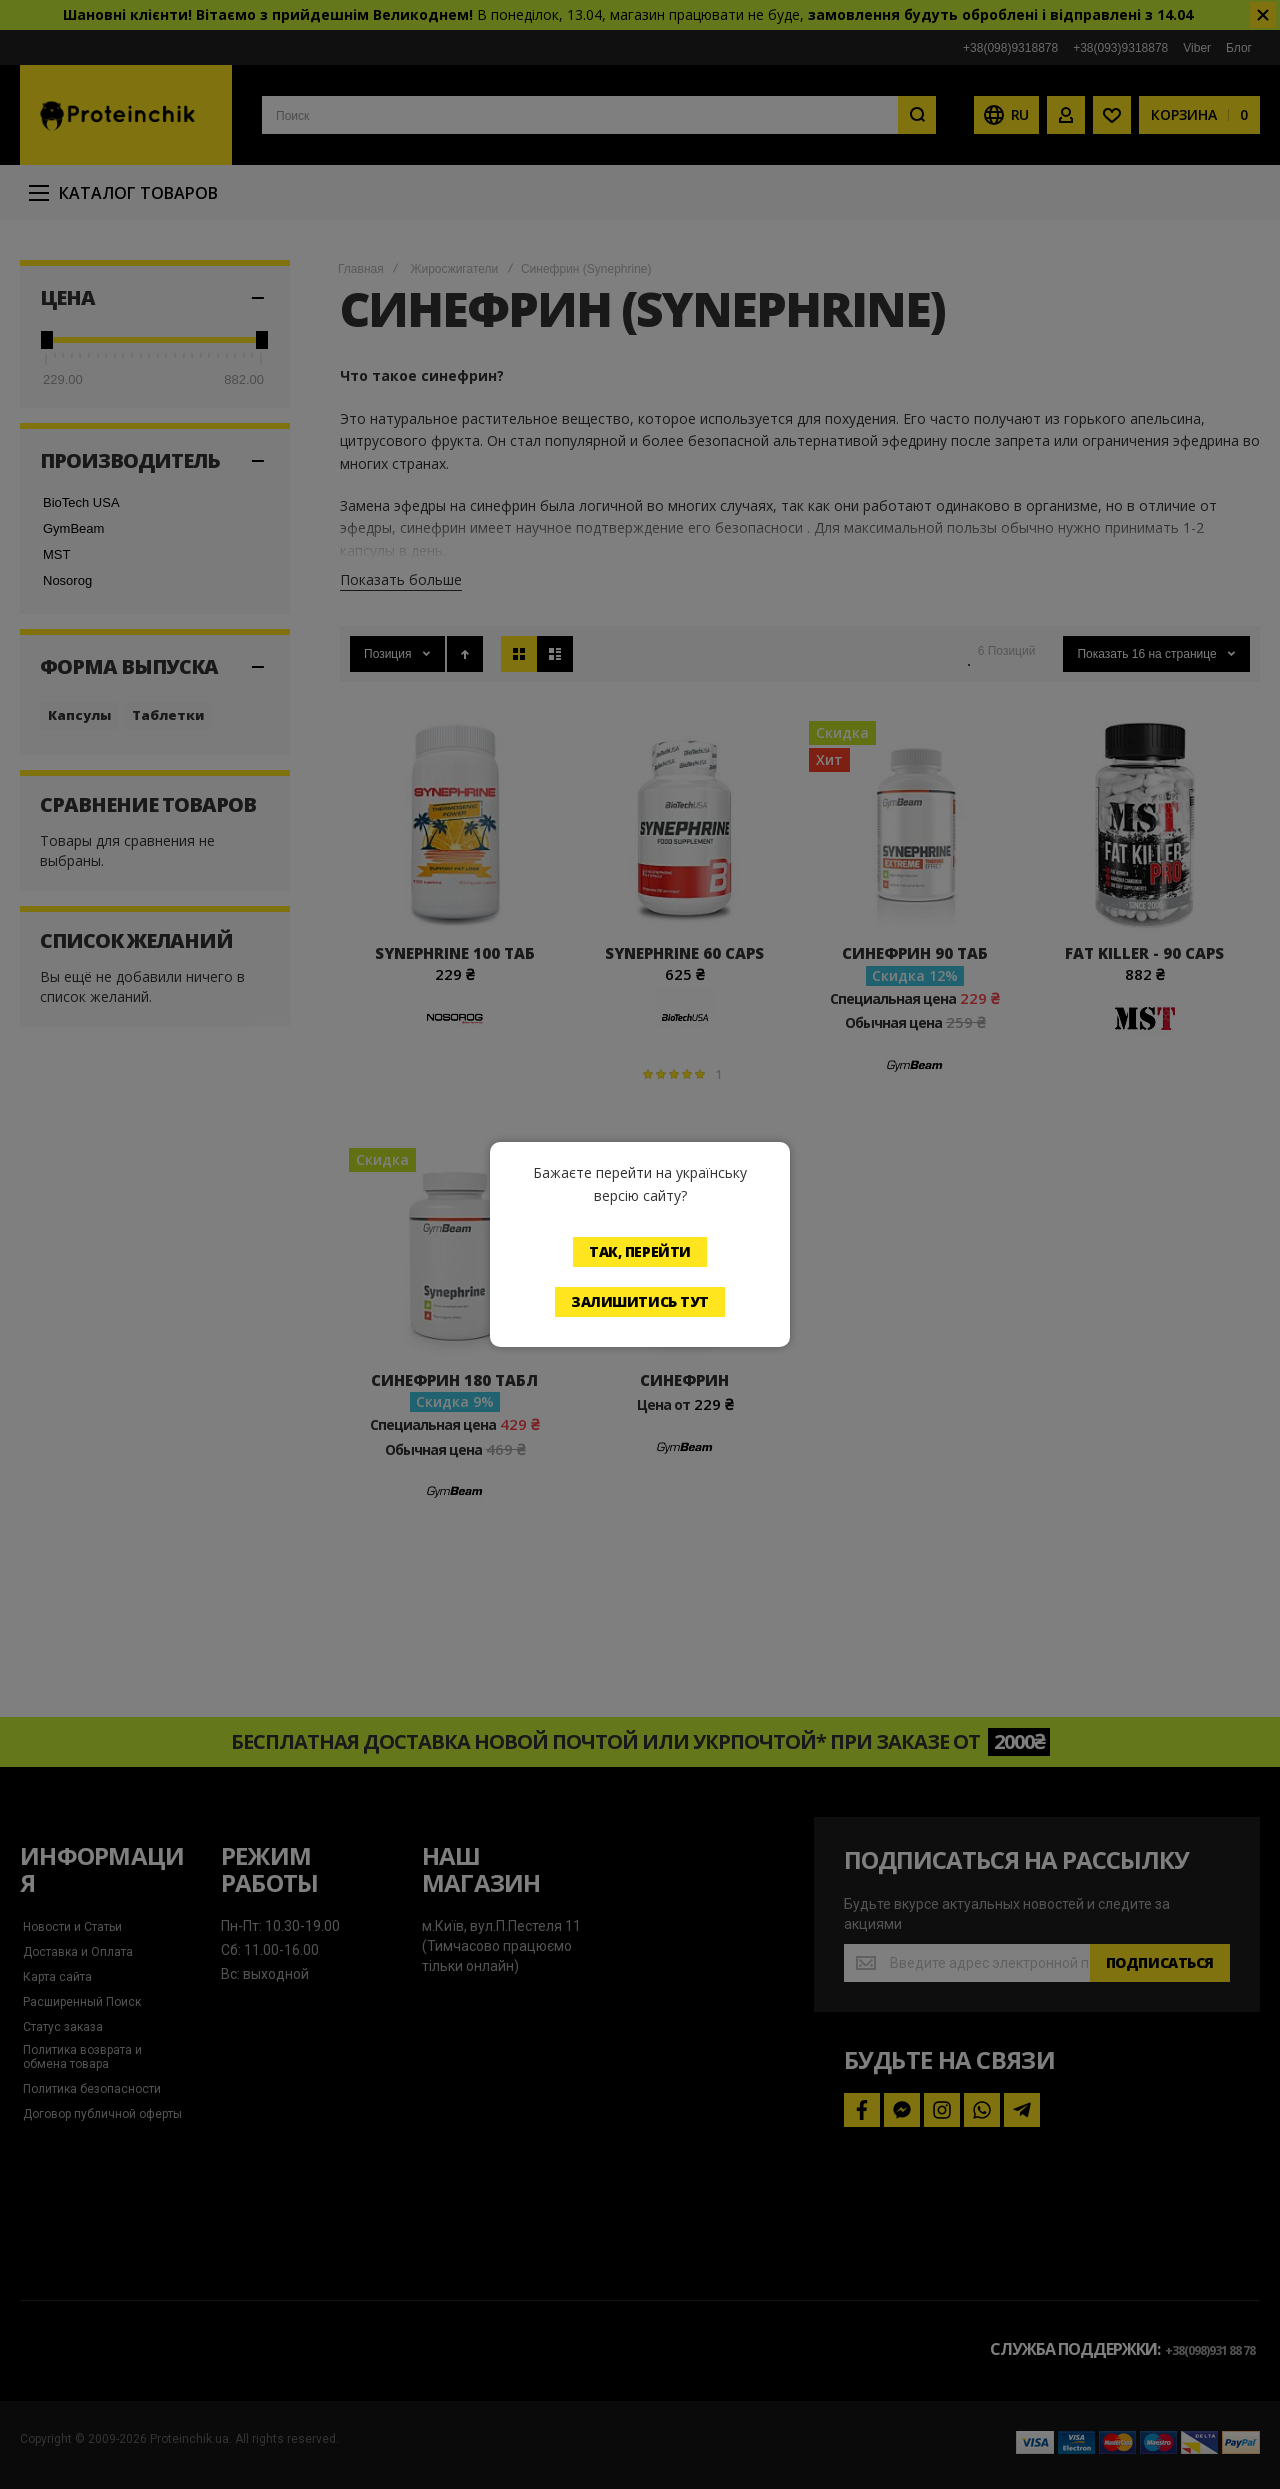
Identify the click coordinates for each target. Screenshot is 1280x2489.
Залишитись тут (640, 1301)
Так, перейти (640, 1251)
